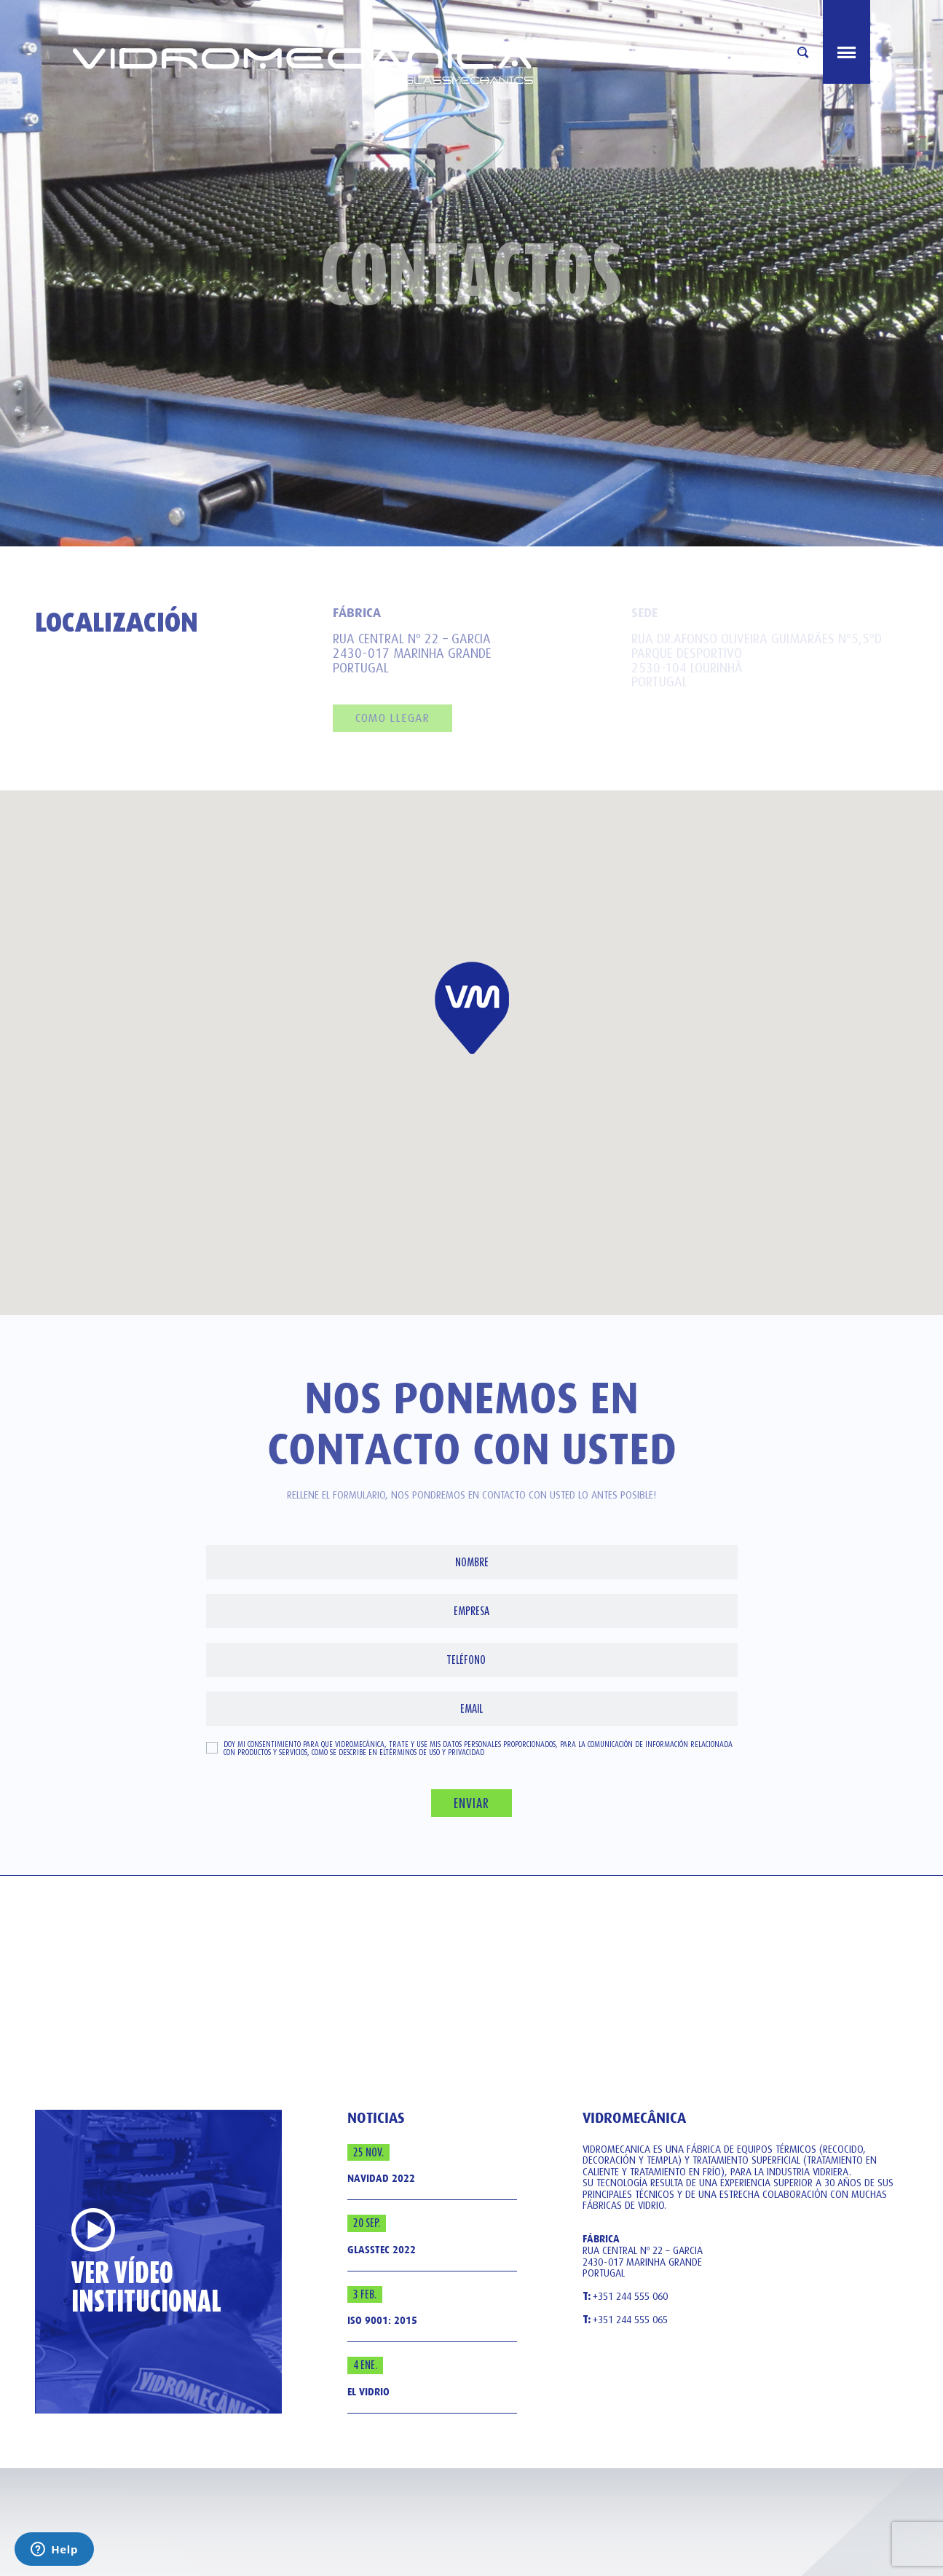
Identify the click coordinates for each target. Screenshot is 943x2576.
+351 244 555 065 (625, 2320)
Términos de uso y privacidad (434, 1752)
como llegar (392, 718)
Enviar (471, 1803)
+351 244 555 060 (625, 2297)
